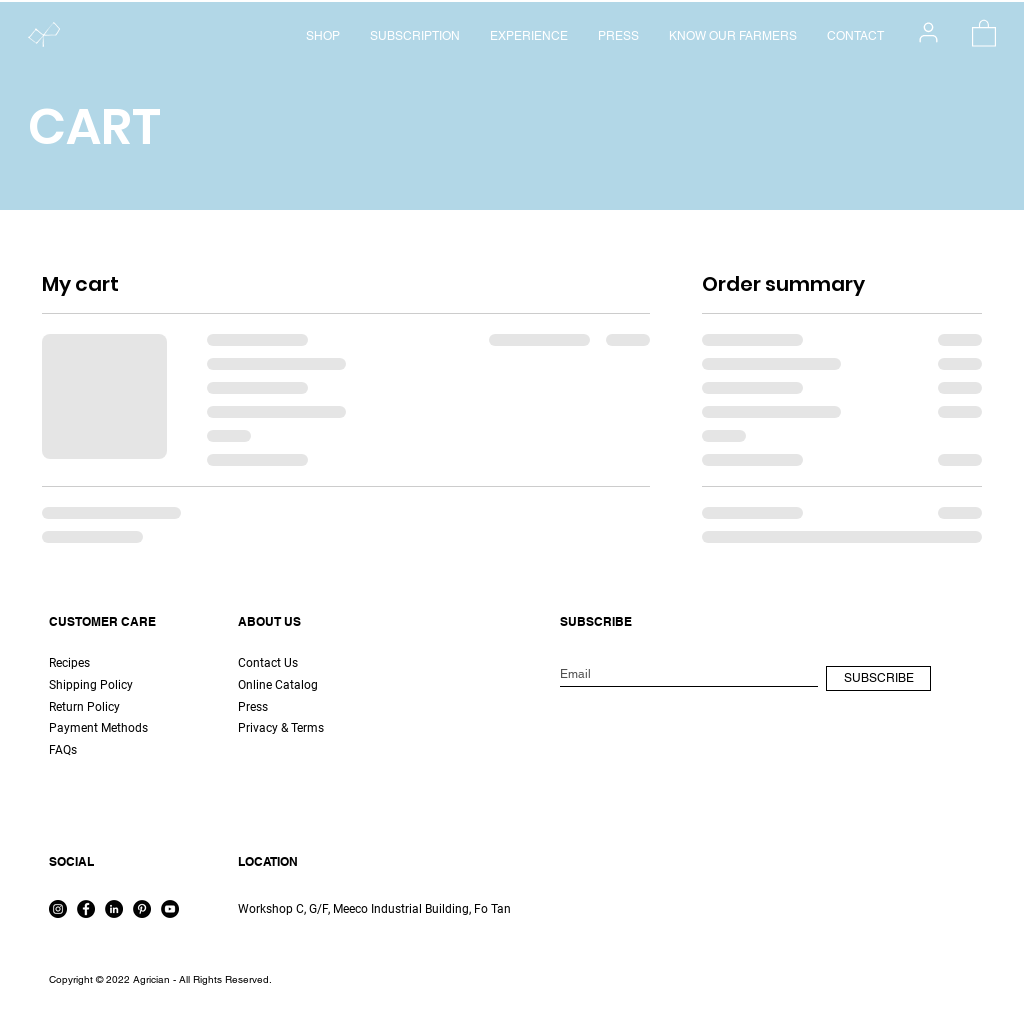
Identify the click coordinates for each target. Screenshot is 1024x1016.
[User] (928, 32)
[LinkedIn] (114, 909)
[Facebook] (86, 909)
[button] (984, 32)
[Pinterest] (142, 909)
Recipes (69, 663)
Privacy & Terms (281, 728)
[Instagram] (58, 909)
